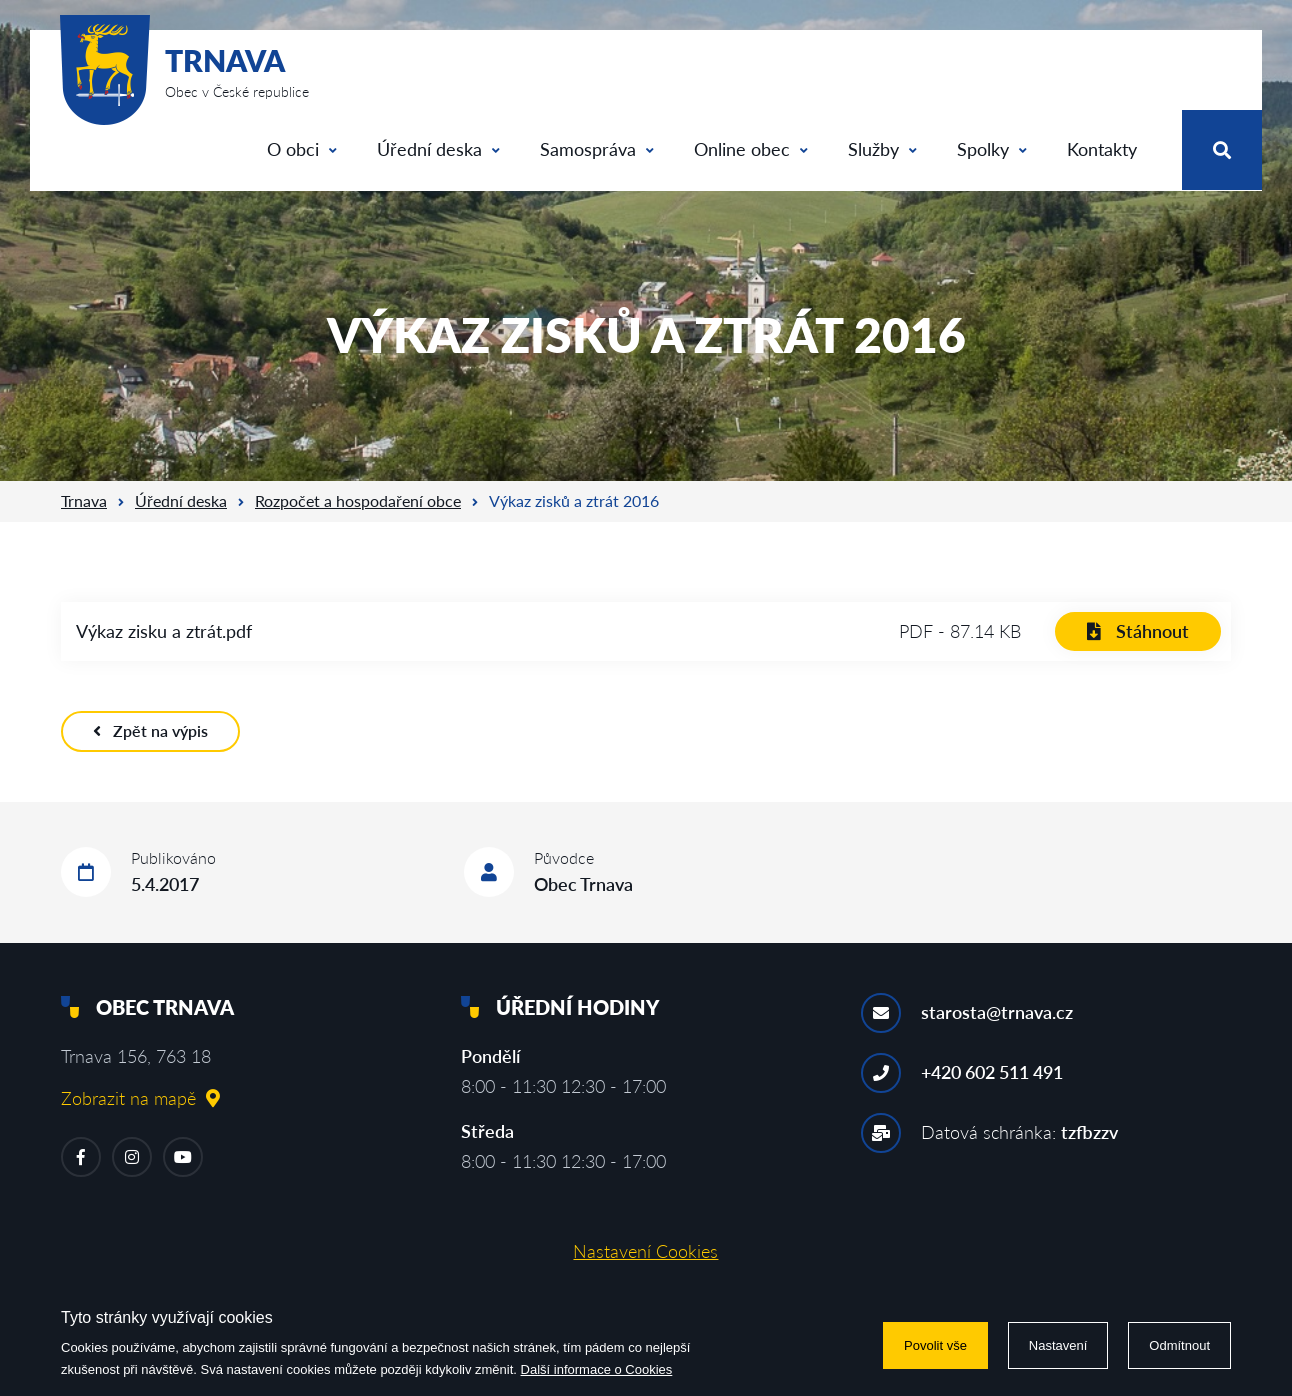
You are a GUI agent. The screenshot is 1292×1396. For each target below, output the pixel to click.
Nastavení (1058, 1345)
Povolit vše (935, 1345)
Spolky (992, 149)
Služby (882, 149)
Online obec (751, 149)
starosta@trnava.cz (997, 1012)
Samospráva (597, 149)
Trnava (84, 500)
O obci (302, 149)
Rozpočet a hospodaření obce (358, 500)
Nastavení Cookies (645, 1251)
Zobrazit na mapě (140, 1098)
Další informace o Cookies (597, 1369)
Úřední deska (438, 149)
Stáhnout (1138, 631)
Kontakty (1102, 149)
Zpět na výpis (150, 730)
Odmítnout (1179, 1345)
